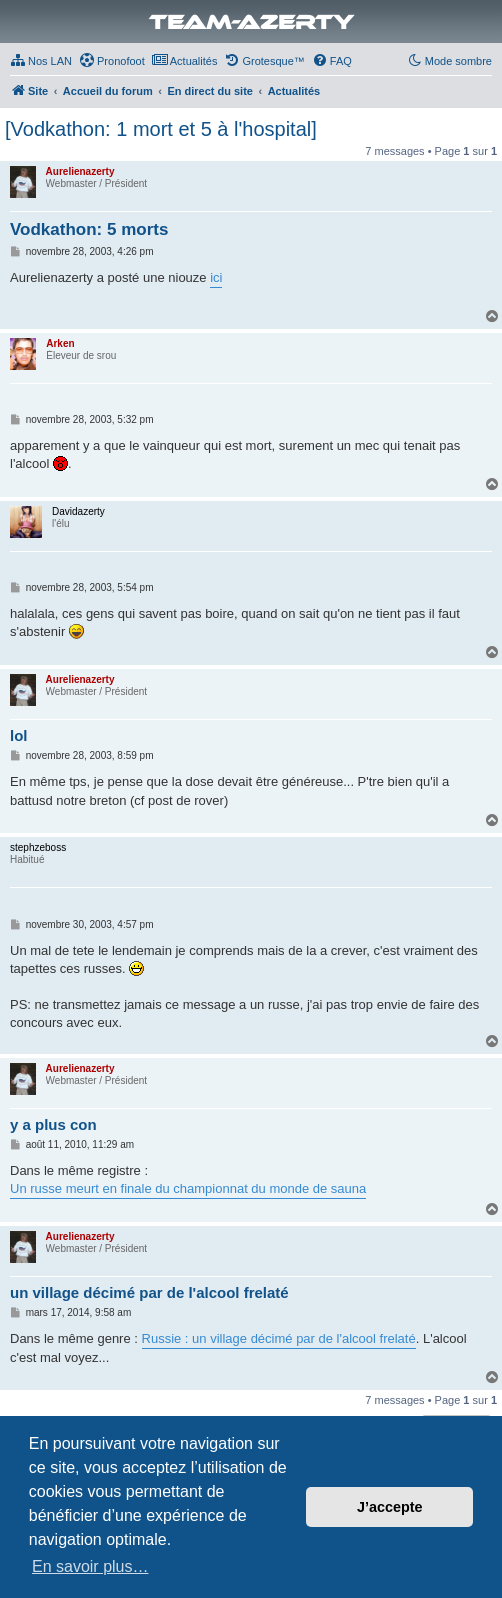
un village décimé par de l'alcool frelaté (149, 1292)
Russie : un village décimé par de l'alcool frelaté (279, 1338)
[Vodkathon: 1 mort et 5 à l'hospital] (161, 129)
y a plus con (53, 1124)
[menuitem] (41, 61)
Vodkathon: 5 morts (89, 229)
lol (19, 735)
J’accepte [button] (390, 1507)
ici (216, 277)
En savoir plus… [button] (90, 1566)
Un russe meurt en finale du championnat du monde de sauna (188, 1188)
